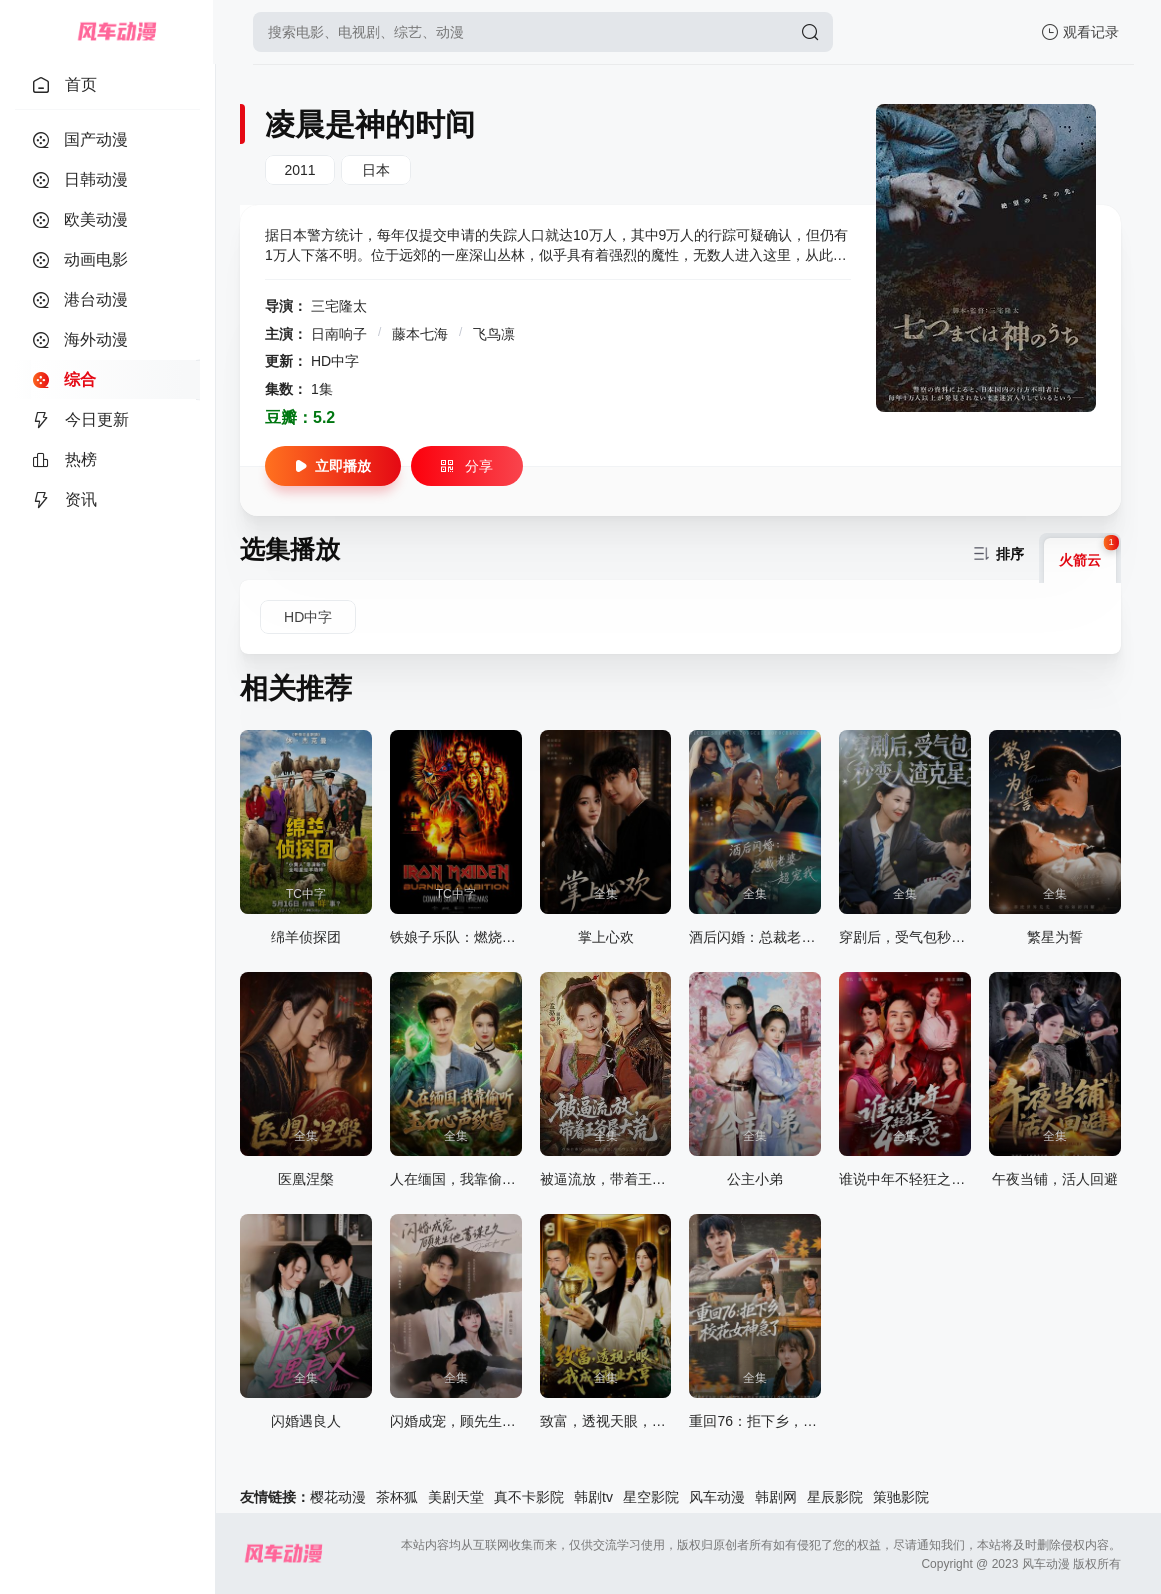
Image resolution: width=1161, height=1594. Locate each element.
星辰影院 (835, 1497)
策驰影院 (901, 1497)
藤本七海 (422, 334)
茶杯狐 (397, 1497)
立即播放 (333, 466)
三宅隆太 (339, 306)
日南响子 (341, 334)
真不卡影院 (529, 1497)
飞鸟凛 (494, 334)
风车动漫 (717, 1497)
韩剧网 (776, 1497)
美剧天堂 (456, 1497)
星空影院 (651, 1497)
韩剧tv (593, 1497)
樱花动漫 (338, 1497)
